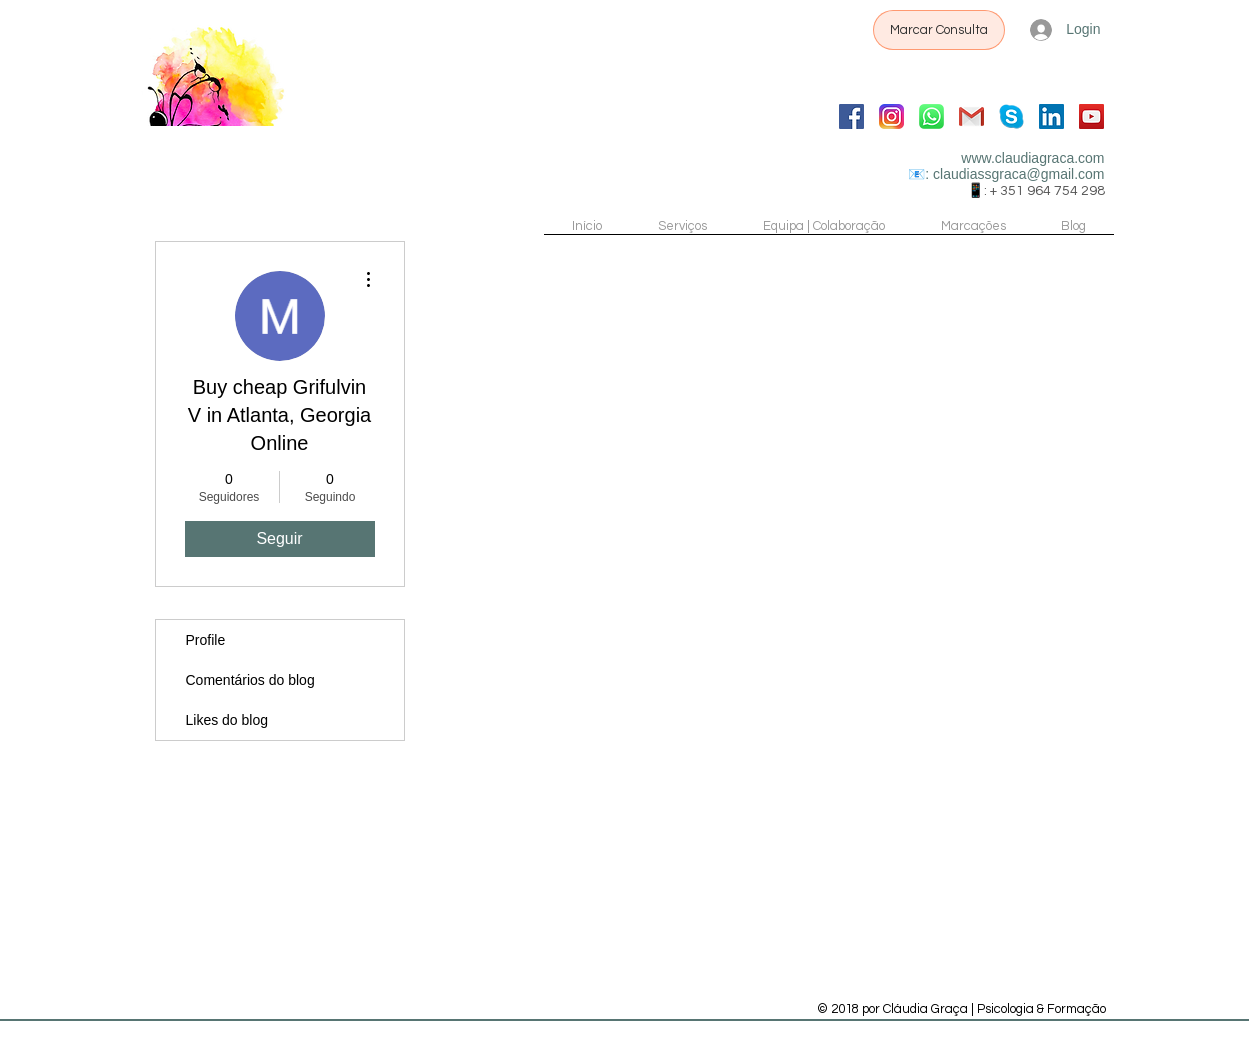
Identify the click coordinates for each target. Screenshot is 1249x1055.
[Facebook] (851, 116)
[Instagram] (891, 116)
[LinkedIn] (1051, 116)
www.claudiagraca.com (1032, 158)
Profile (206, 640)
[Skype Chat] (1011, 116)
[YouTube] (1091, 116)
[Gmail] (971, 116)
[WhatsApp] (931, 116)
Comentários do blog (250, 680)
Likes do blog (227, 720)
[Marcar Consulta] (939, 30)
